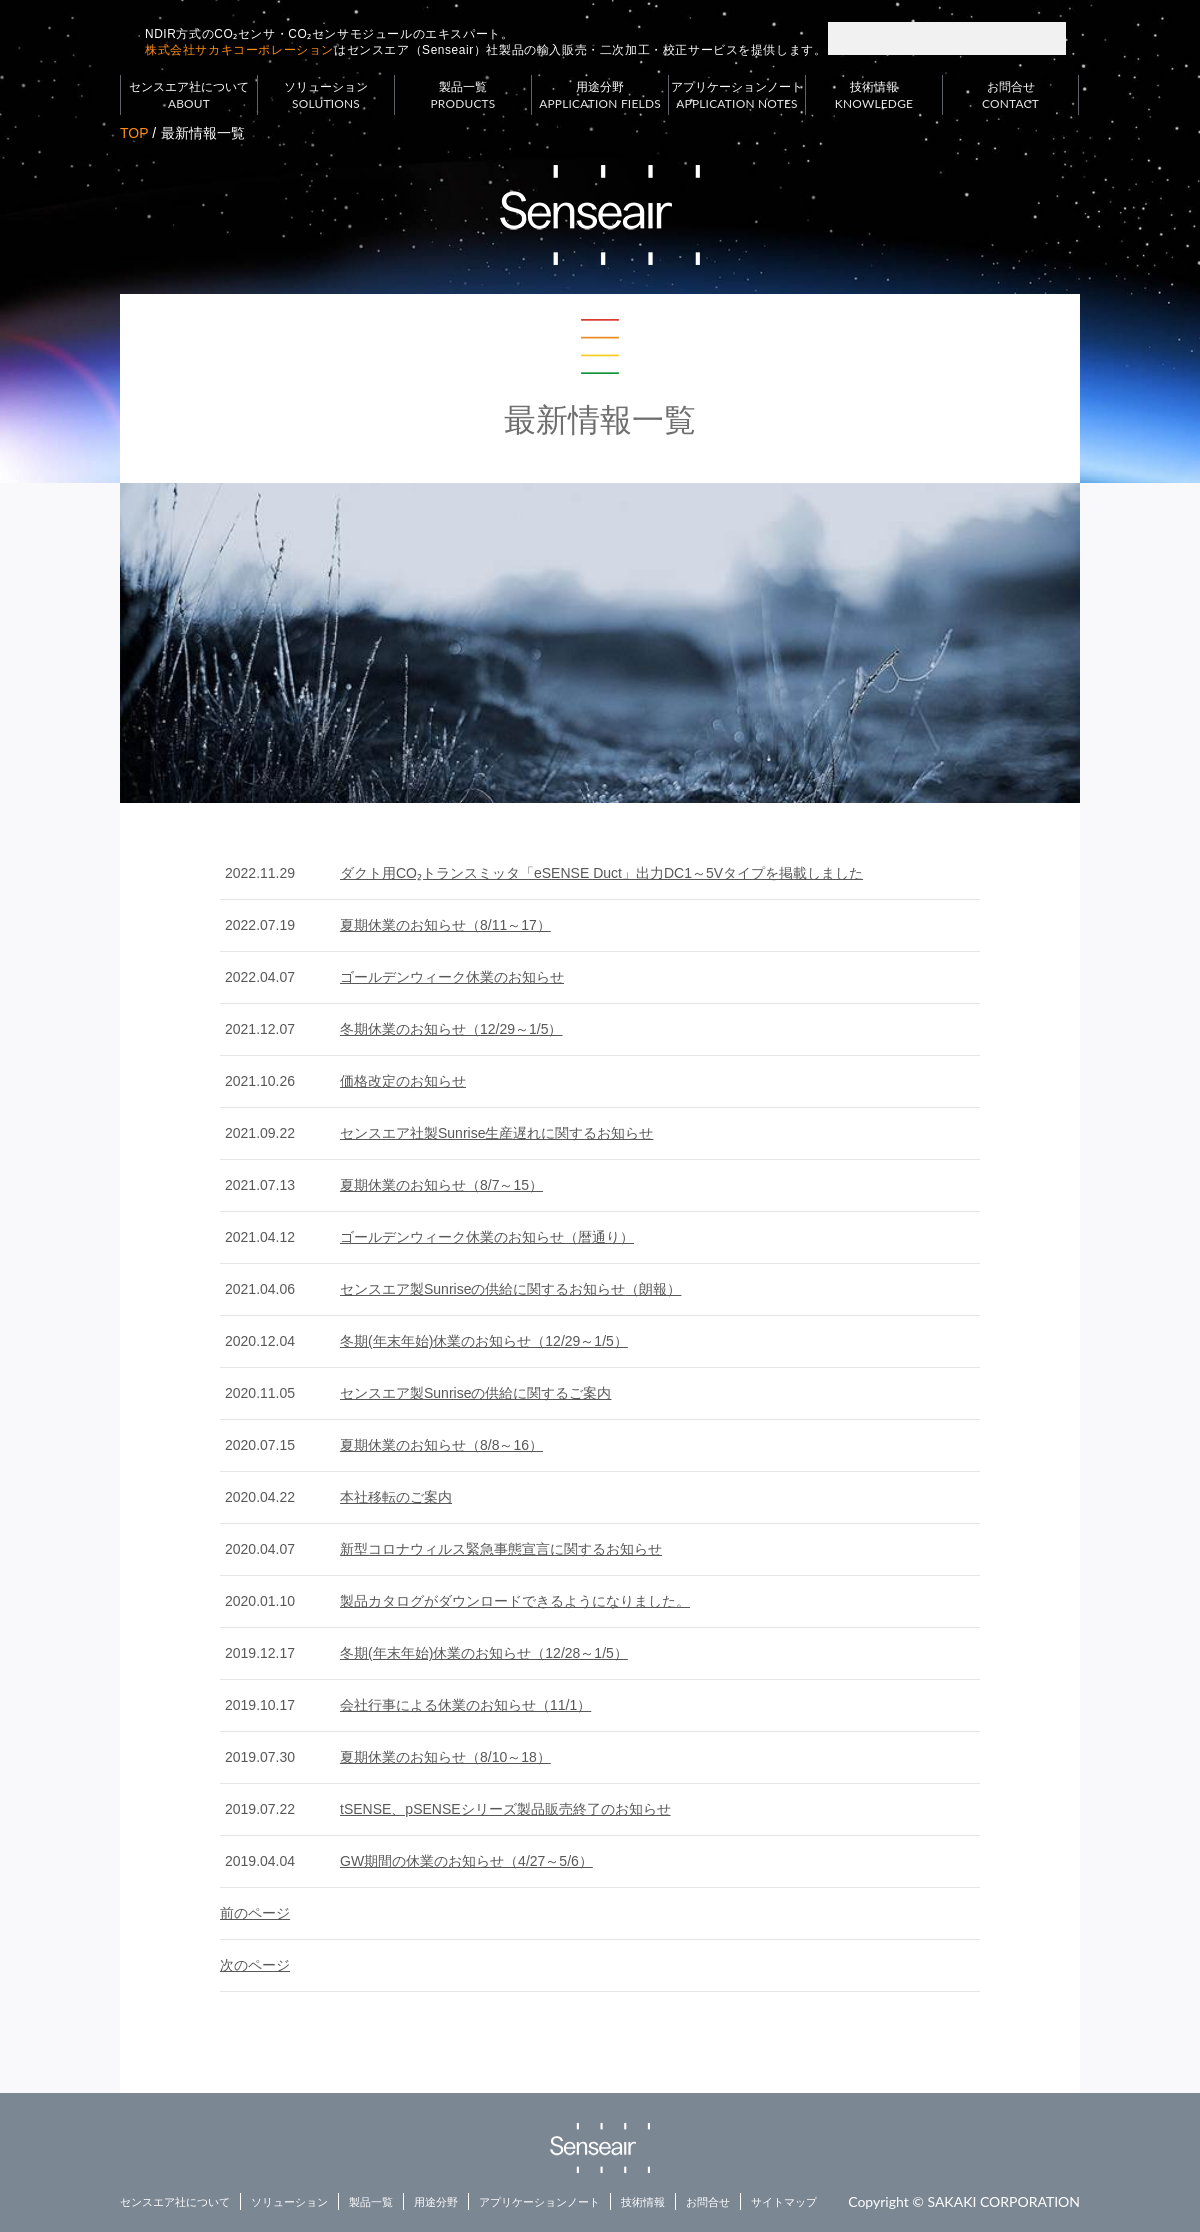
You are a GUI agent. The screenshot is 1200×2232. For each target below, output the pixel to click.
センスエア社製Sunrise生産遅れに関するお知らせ (496, 1133)
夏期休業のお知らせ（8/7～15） (441, 1185)
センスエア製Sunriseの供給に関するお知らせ (510, 1289)
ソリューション (326, 95)
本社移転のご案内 (396, 1497)
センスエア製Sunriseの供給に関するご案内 (475, 1393)
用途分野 (600, 95)
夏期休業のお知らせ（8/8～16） (441, 1445)
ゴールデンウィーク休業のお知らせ (452, 977)
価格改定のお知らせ (403, 1081)
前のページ (255, 1913)
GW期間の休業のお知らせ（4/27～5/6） (466, 1861)
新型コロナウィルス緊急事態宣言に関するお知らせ (501, 1549)
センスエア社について (189, 95)
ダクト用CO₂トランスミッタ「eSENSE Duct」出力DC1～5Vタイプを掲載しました (601, 873)
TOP (134, 133)
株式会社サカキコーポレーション (239, 50)
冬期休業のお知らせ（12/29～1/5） (451, 1029)
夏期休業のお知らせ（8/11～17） (445, 925)
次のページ (255, 1965)
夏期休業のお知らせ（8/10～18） (445, 1757)
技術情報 (874, 95)
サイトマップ (784, 2202)
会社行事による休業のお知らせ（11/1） (465, 1705)
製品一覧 (463, 95)
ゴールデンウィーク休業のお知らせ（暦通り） (487, 1237)
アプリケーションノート (737, 95)
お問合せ (1010, 95)
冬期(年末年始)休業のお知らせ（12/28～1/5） (484, 1653)
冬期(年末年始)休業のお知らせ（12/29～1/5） (484, 1341)
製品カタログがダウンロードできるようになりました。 (515, 1601)
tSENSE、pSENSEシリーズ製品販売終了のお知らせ (505, 1809)
